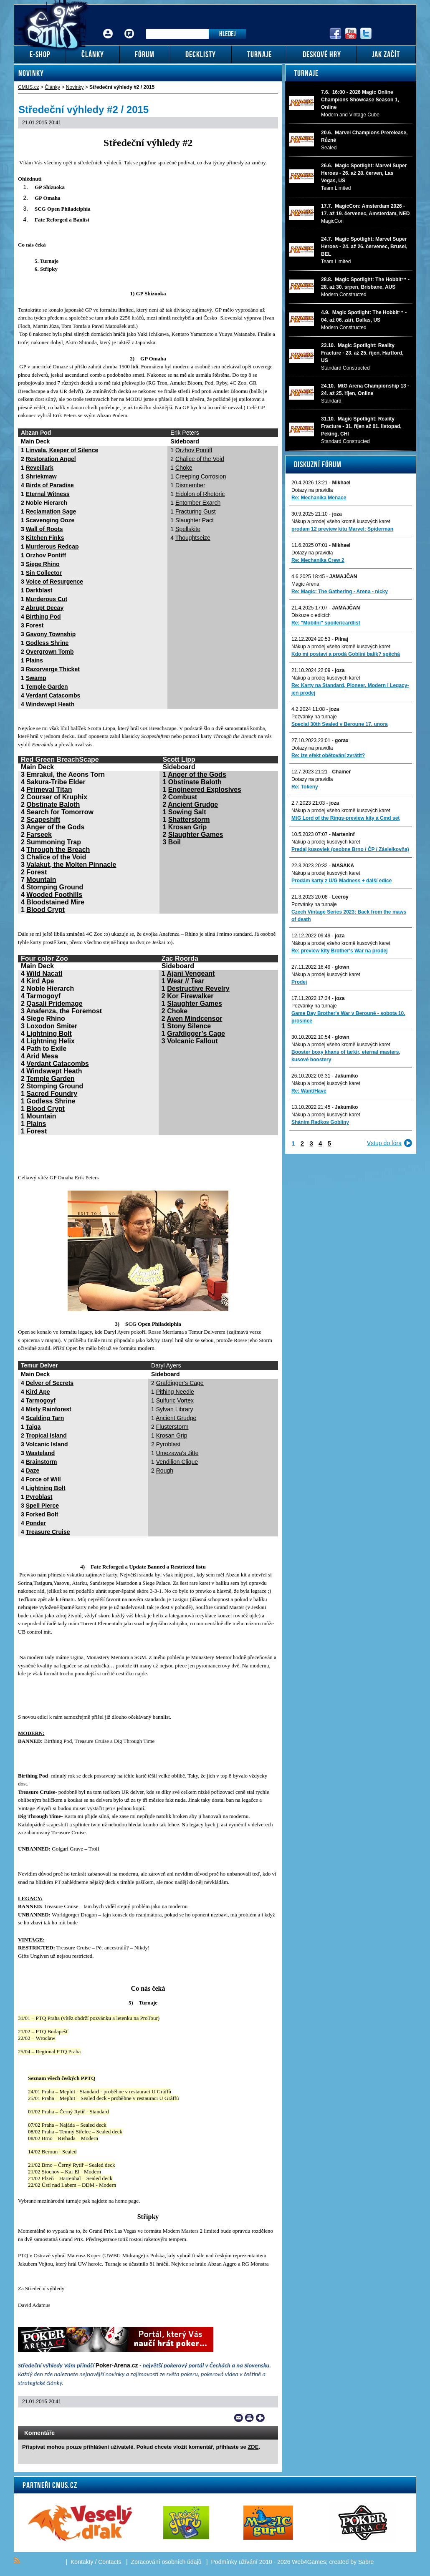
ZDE (253, 2447)
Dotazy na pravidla (312, 490)
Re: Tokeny (304, 787)
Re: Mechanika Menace (318, 498)
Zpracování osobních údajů (166, 2561)
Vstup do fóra (384, 1143)
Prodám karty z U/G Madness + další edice (341, 881)
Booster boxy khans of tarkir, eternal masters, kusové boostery (345, 1056)
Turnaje (306, 73)
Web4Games (309, 2561)
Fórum (129, 27)
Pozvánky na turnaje (314, 717)
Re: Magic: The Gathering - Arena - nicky (339, 591)
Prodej (299, 982)
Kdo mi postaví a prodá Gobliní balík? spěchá (345, 654)
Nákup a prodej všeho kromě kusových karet (340, 521)
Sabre (366, 2561)
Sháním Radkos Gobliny (320, 1122)
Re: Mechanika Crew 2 (317, 560)
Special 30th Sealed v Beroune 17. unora (339, 724)
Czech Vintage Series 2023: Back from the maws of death (348, 915)
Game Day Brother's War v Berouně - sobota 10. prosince (348, 1017)
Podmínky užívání (234, 2561)
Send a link (238, 2418)
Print (249, 2418)
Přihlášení (108, 27)
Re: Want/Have (308, 1091)
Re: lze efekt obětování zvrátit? (328, 755)
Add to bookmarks (260, 2418)
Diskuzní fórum (317, 464)
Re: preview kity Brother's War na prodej (339, 951)
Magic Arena (305, 584)
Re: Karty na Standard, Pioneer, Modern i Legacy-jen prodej (350, 689)
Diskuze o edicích (311, 615)
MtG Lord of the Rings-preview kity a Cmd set (345, 818)
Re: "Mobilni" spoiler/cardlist (325, 623)
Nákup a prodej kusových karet (325, 678)
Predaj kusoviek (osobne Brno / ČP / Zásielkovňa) (350, 849)
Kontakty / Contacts (96, 2561)
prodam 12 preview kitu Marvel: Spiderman (342, 529)
